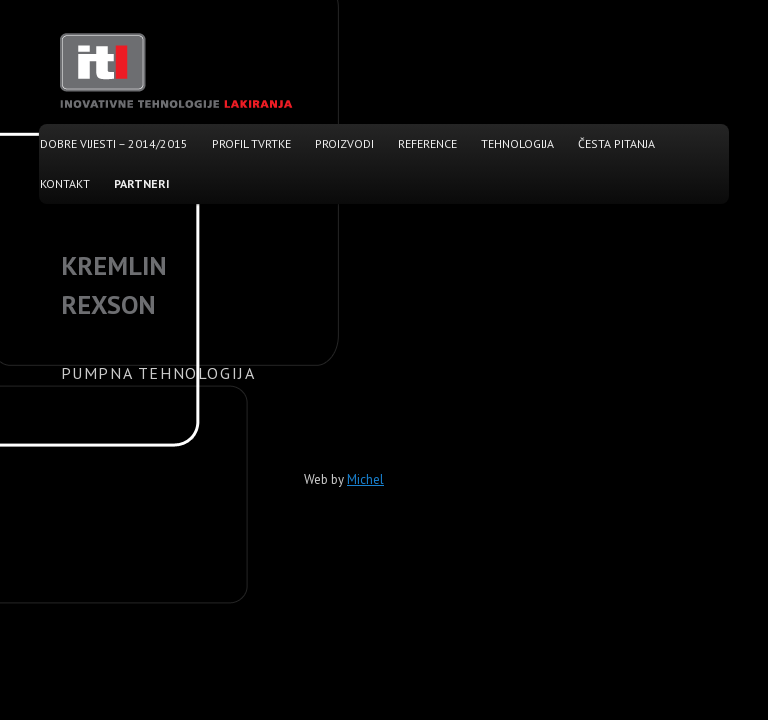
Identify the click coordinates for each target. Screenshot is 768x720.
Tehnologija (517, 143)
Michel (365, 479)
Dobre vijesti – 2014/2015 (114, 143)
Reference (427, 143)
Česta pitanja (616, 143)
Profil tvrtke (251, 143)
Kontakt (65, 183)
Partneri (142, 183)
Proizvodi (344, 143)
